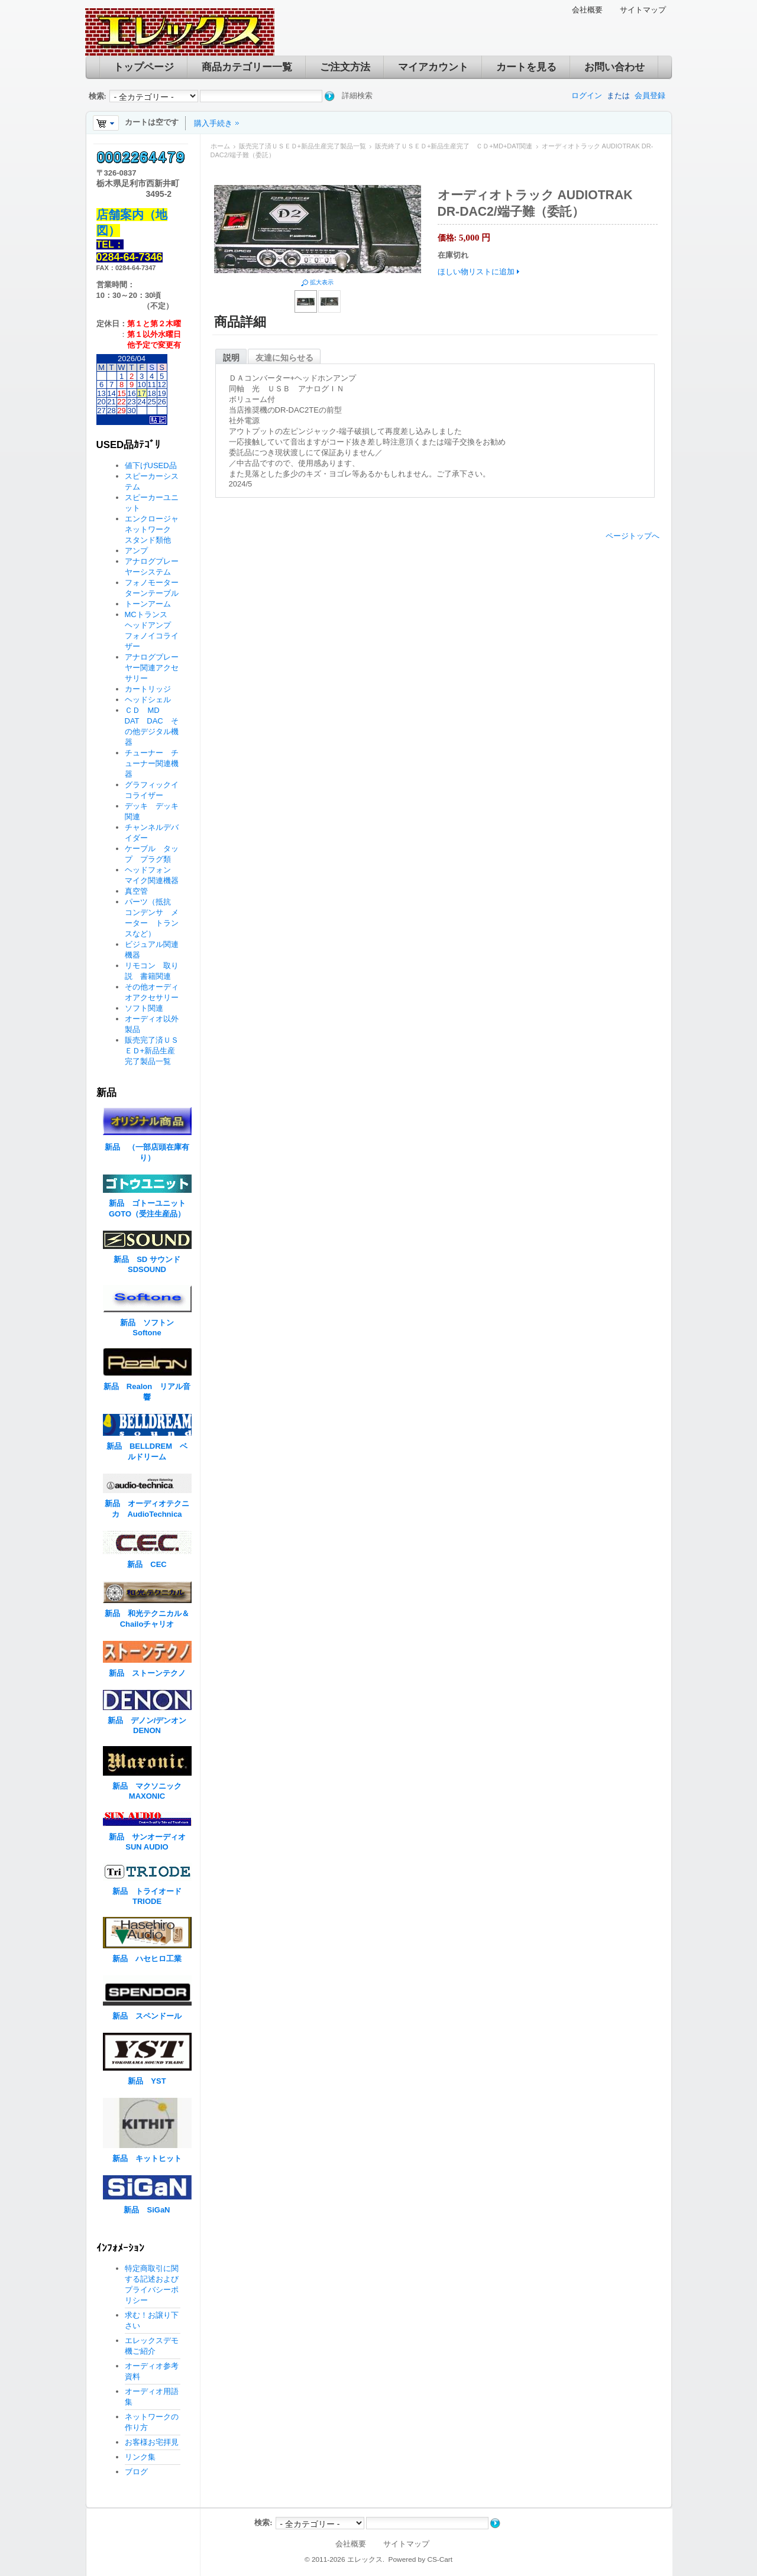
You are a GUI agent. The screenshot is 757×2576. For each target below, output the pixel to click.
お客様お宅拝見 (152, 2442)
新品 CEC (150, 1564)
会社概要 (587, 9)
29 (121, 410)
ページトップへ (632, 535)
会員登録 (650, 95)
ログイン (586, 95)
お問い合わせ (614, 66)
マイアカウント (433, 66)
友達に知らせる (284, 357)
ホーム (220, 146)
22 (121, 401)
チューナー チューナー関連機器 (152, 763)
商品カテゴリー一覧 (247, 66)
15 (121, 393)
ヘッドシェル (148, 699)
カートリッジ (152, 688)
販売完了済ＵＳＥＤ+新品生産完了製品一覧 (302, 146)
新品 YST (147, 2081)
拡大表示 (322, 282)
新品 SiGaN (147, 2209)
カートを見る (526, 66)
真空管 (136, 891)
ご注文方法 (345, 66)
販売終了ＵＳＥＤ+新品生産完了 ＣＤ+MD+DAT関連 (454, 146)
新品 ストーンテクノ (147, 1673)
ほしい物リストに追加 (476, 271)
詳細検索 (357, 95)
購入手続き (213, 123)
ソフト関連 (144, 1008)
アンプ (136, 550)
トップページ (144, 66)
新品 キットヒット (147, 2158)
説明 (231, 357)
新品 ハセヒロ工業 (147, 1958)
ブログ (136, 2471)
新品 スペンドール (147, 2016)
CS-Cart (439, 2559)
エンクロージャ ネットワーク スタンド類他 (155, 529)
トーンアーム (148, 603)
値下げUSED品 (151, 465)
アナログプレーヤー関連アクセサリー (152, 668)
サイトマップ (643, 9)
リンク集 (140, 2456)
